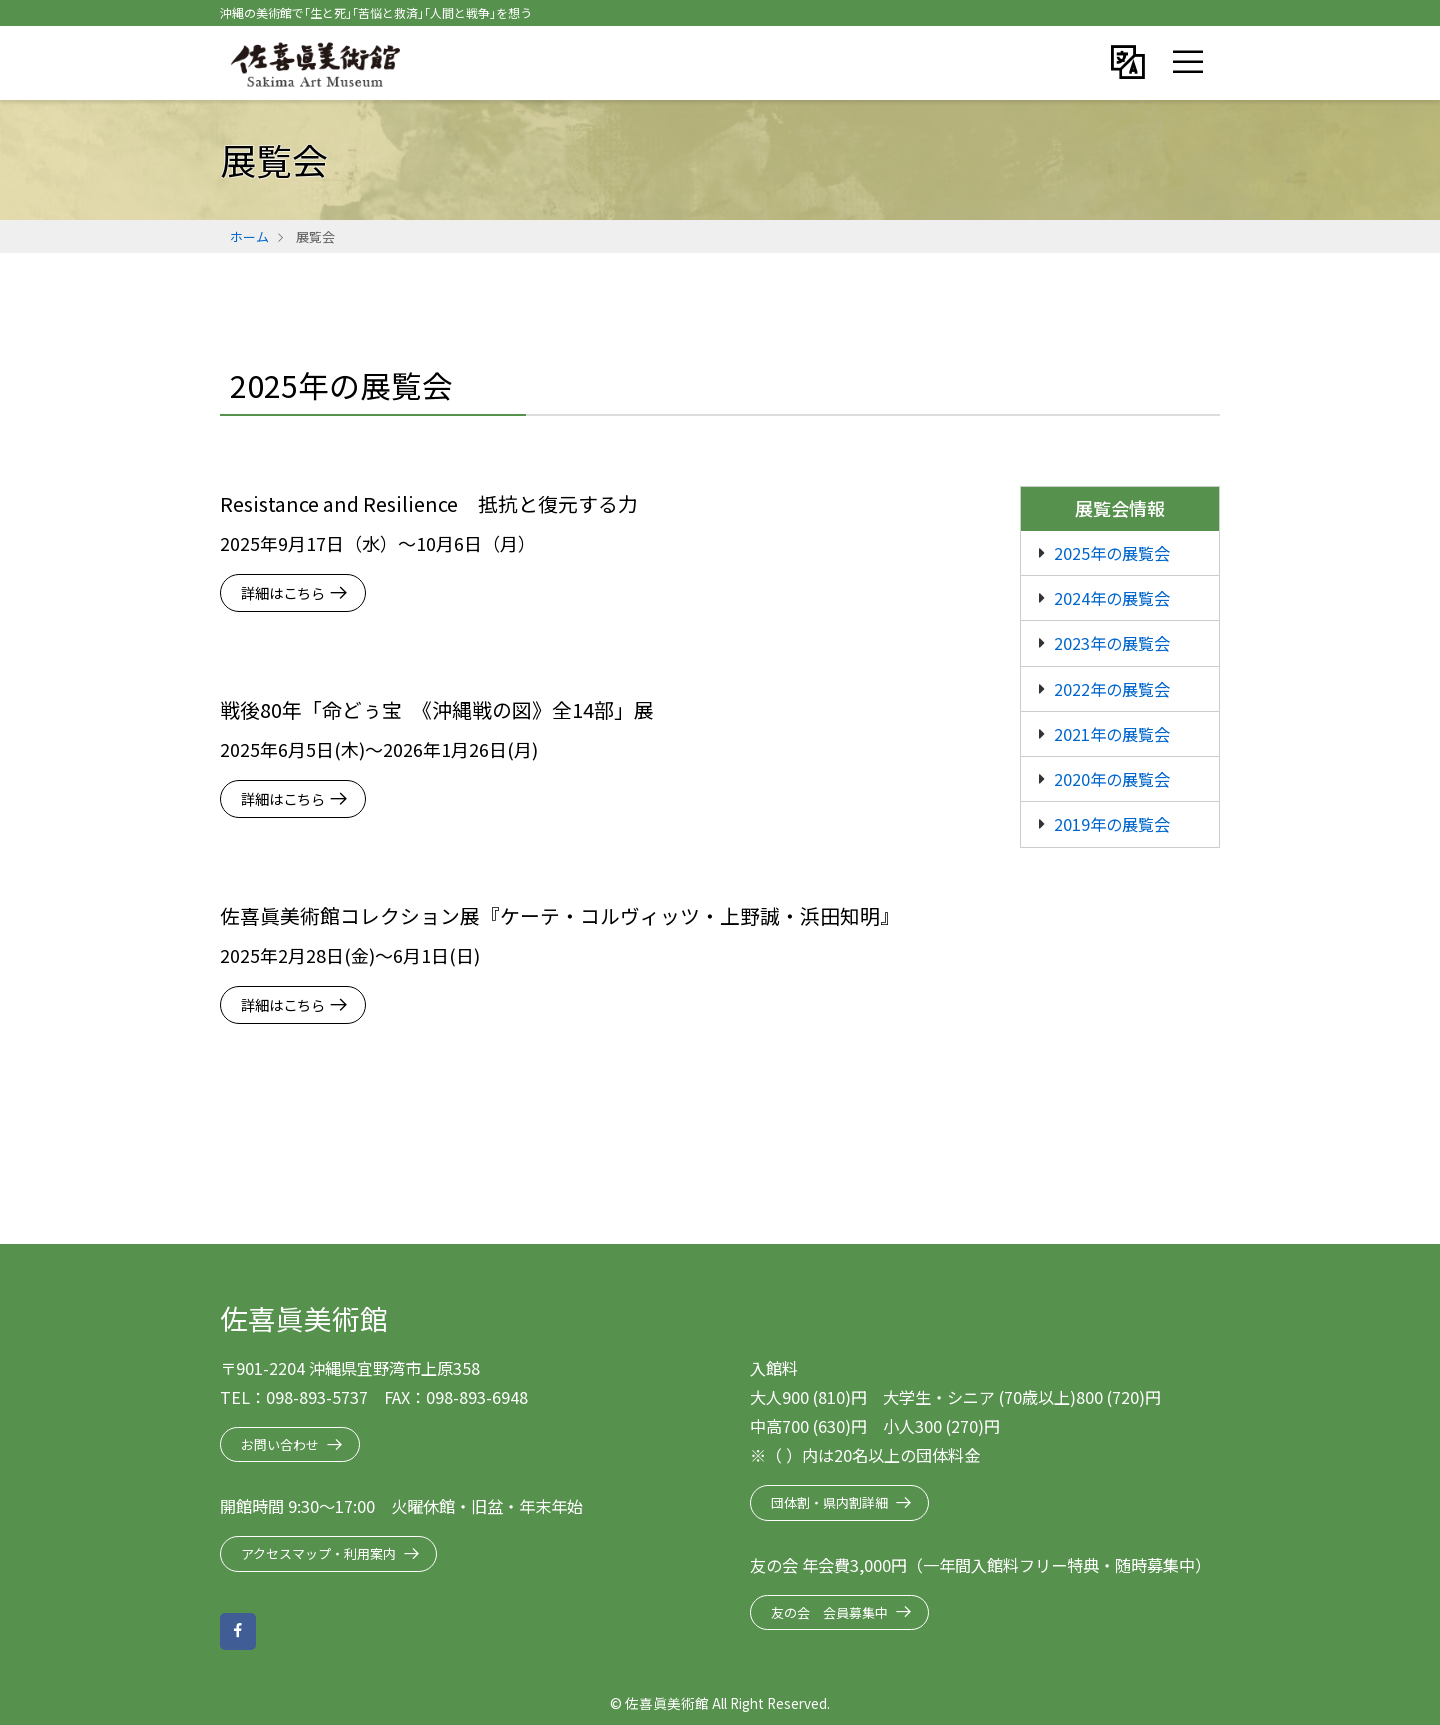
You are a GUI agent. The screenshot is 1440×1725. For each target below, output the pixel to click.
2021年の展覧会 (1112, 734)
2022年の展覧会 (1112, 689)
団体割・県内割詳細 (829, 1502)
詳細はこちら (283, 592)
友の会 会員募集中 (829, 1612)
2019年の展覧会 (1112, 824)
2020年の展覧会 (1112, 779)
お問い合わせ (280, 1444)
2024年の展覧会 (1112, 598)
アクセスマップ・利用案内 (318, 1553)
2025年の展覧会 (1112, 553)
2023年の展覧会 (1112, 643)
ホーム (249, 236)
